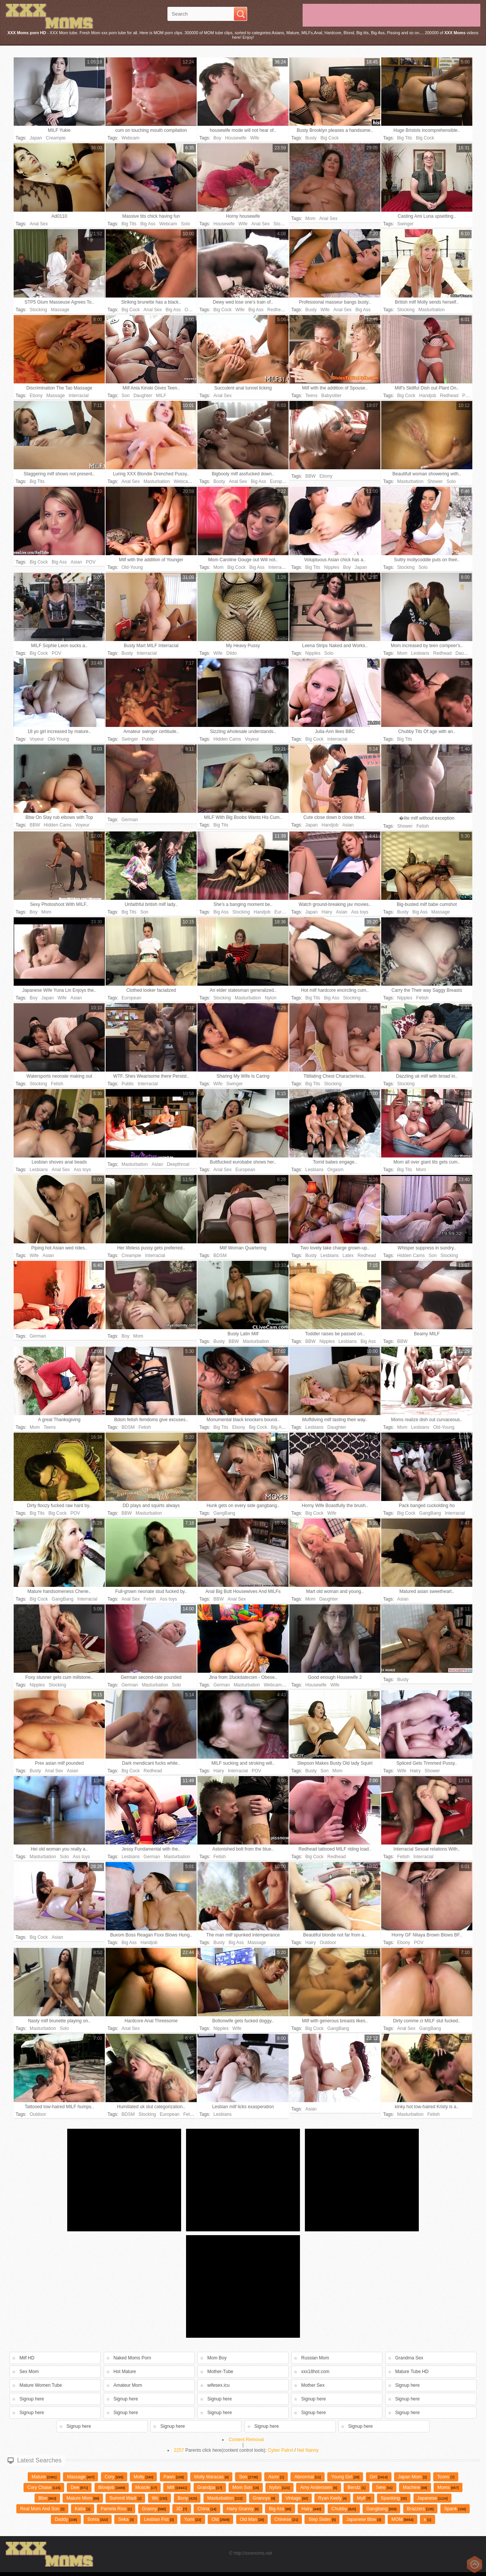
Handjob (427, 395)
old (220, 2519)
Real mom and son (42, 2508)
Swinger (405, 223)
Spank (455, 2508)
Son (125, 395)
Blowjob (111, 2487)
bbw (47, 2498)
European (280, 481)
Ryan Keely (332, 2498)
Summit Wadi (125, 2498)
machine (415, 2487)
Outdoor (193, 309)
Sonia (97, 2519)
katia (82, 2508)
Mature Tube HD (412, 2371)
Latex (347, 1255)
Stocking (282, 223)
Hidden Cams (227, 739)
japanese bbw (363, 2519)
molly (143, 2476)
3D (181, 2508)
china (206, 2508)
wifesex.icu (218, 2385)
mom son (245, 2487)
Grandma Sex (409, 2358)
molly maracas (211, 2476)
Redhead (276, 309)
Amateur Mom (128, 2385)
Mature (44, 2476)
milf (177, 2487)
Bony (187, 2498)
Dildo (231, 653)
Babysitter (331, 395)
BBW (310, 476)
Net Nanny (308, 2450)
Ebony (36, 395)
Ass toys (359, 912)
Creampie (56, 138)
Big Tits (404, 138)
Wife (254, 138)
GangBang (224, 1513)
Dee (79, 2487)
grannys (264, 2498)
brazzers (420, 2508)
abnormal (307, 2476)
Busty (311, 138)
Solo (185, 223)
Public (148, 739)
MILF (161, 395)
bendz (356, 2487)
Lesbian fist (159, 2519)
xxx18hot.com (315, 2371)
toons (445, 2476)
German (130, 819)
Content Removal (246, 2439)
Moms (448, 2487)
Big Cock (329, 138)
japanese (432, 2498)
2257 (179, 2450)
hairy (311, 2508)
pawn (174, 2476)
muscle (146, 2487)
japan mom (412, 2476)
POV (467, 395)
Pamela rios (116, 2508)
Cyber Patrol (280, 2450)
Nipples (331, 567)
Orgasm (335, 1169)
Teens (311, 395)
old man (252, 2519)
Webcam (130, 138)
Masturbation (431, 309)
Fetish (423, 826)
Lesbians (420, 653)
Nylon (270, 998)
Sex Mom (29, 2371)
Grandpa (209, 2487)
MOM (402, 2519)
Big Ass (147, 223)
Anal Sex (39, 223)
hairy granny (243, 2508)
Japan (36, 138)
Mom (310, 218)
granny (154, 2508)
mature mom (82, 2498)
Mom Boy (217, 2358)
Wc (159, 2498)
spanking (394, 2498)
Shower (435, 481)
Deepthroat (178, 1164)
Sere (384, 2487)
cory (114, 2476)
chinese (286, 2519)
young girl (345, 2476)
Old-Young (132, 567)
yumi (192, 2519)
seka (126, 2519)
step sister (322, 2519)
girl (379, 2476)
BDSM (220, 1255)
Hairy (327, 912)
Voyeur (37, 739)
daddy (66, 2519)
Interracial (79, 395)
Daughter (142, 395)
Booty (219, 481)
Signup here (407, 2385)
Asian (76, 562)
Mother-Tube (220, 2371)
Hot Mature (125, 2371)
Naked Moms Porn (132, 2358)
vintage (297, 2498)
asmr (276, 2476)
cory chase (43, 2487)
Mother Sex (312, 2385)
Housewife (235, 138)
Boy (217, 138)
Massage (60, 309)
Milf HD (26, 2358)
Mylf (363, 2498)
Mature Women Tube (40, 2385)
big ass (280, 2508)
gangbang (381, 2508)
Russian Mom (315, 2358)
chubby (343, 2508)
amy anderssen (318, 2487)
